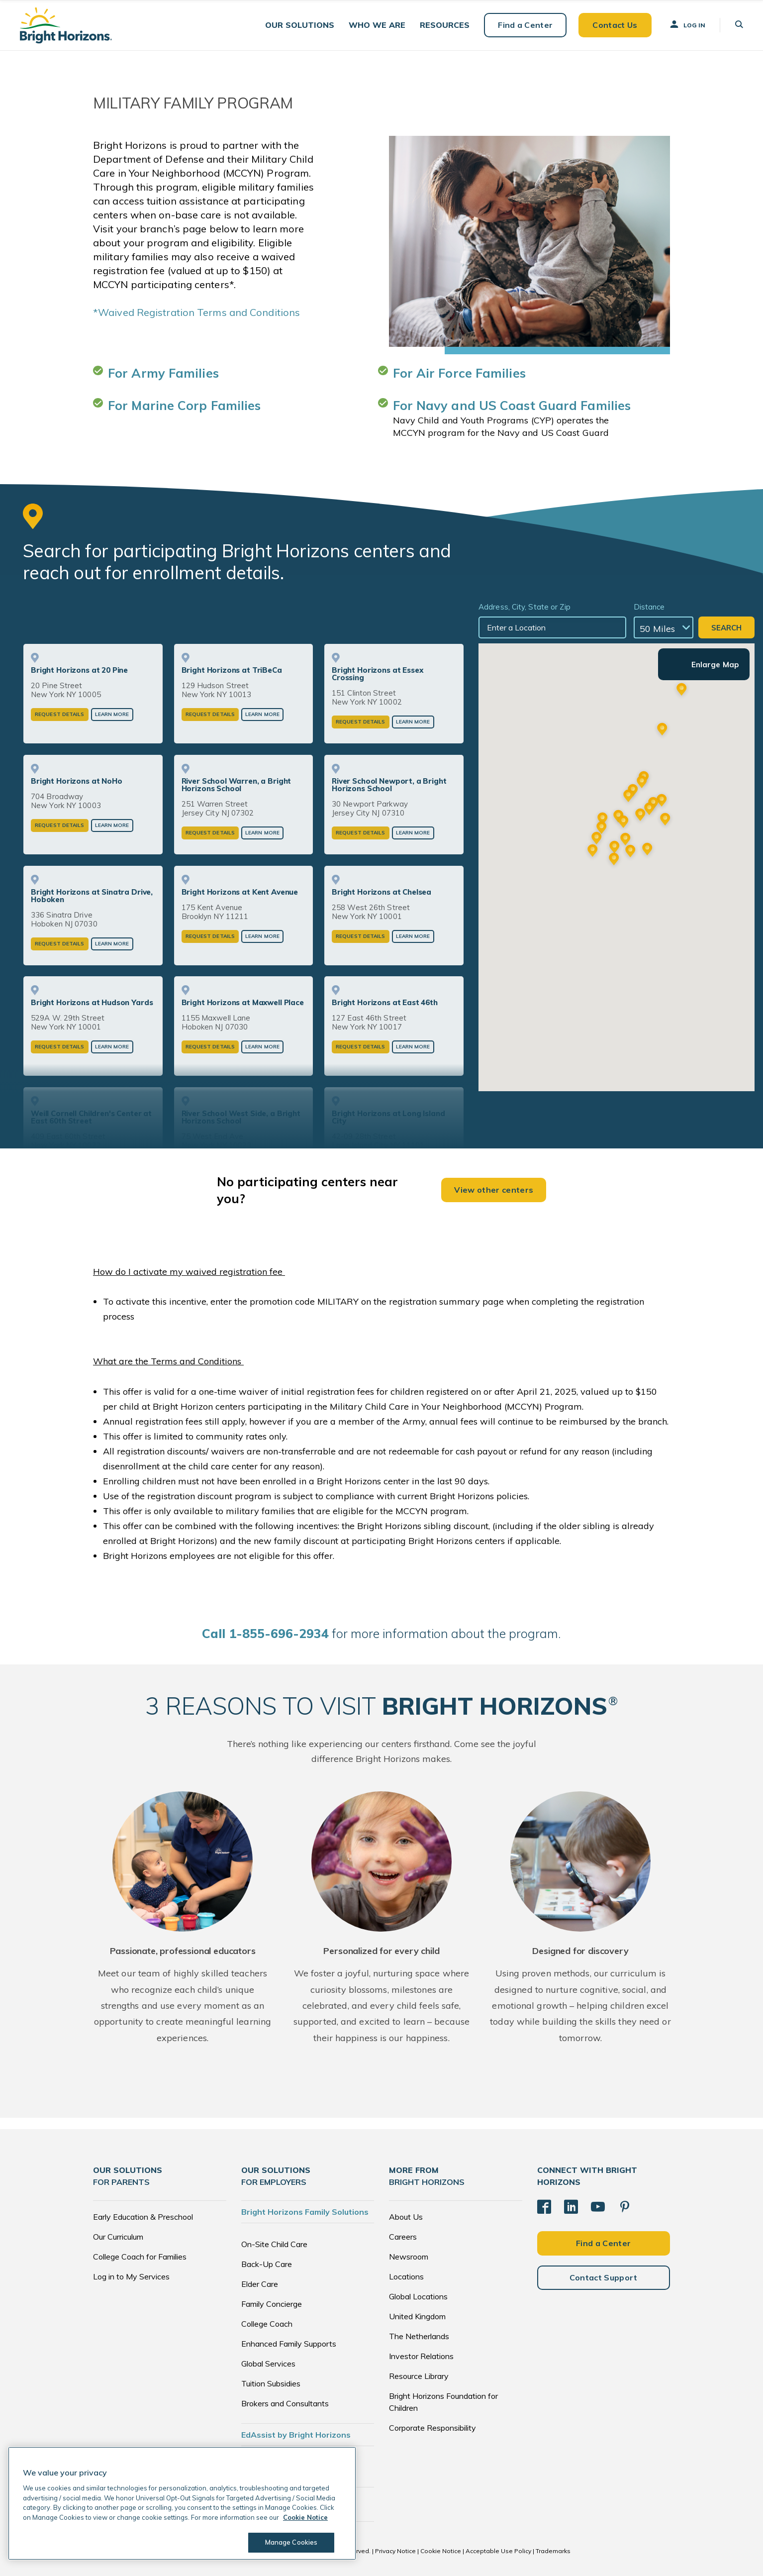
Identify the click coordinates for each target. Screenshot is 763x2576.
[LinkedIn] (571, 2207)
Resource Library (419, 2376)
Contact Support (604, 2277)
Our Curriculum (118, 2237)
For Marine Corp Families (184, 405)
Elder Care (259, 2284)
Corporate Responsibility (432, 2428)
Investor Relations (421, 2356)
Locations (406, 2276)
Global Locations (418, 2296)
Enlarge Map (715, 664)
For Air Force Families (459, 373)
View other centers (493, 1190)
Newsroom (408, 2257)
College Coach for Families (140, 2257)
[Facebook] (544, 2207)
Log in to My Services (131, 2276)
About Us (406, 2217)
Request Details (60, 714)
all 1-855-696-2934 (265, 1633)
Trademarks (553, 2551)
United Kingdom (417, 2316)
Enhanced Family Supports (288, 2344)
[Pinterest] (625, 2207)
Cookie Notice (440, 2551)
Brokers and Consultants (285, 2403)
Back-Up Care (266, 2264)
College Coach (266, 2324)
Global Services (268, 2364)
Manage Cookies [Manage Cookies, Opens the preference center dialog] (291, 2542)
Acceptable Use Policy (498, 2551)
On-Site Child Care (274, 2244)
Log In (686, 24)
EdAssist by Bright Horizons (296, 2435)
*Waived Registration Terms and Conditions (196, 312)
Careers (403, 2237)
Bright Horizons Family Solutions (305, 2212)
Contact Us (614, 25)
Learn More (112, 714)
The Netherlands (419, 2336)
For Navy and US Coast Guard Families (512, 405)
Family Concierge (271, 2304)
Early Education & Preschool (143, 2217)
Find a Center (525, 25)
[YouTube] (598, 2207)
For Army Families (163, 373)
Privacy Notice (395, 2551)
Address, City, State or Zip (524, 607)
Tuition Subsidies (270, 2383)
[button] (299, 25)
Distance (649, 607)
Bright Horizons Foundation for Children (443, 2402)
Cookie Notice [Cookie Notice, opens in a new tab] (305, 2517)
